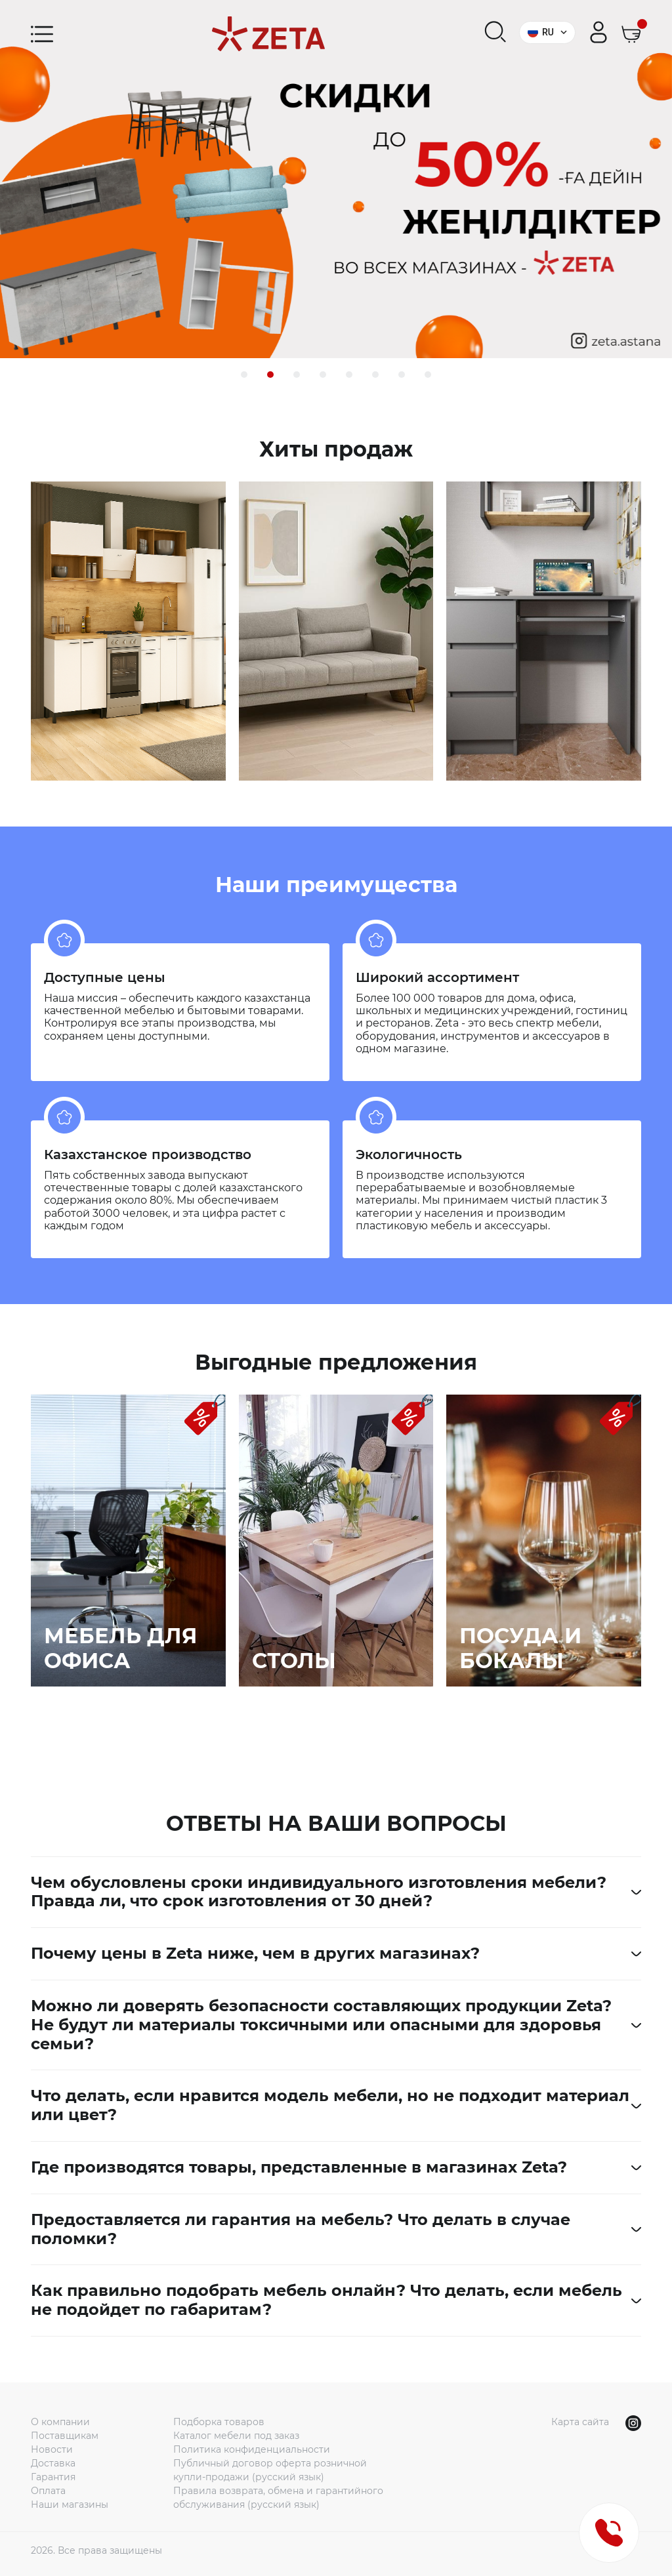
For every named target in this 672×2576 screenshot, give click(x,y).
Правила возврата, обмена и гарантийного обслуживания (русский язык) (278, 2497)
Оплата (48, 2491)
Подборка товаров (218, 2422)
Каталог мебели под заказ (236, 2436)
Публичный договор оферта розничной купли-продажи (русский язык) (270, 2470)
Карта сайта (580, 2422)
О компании (60, 2422)
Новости (52, 2449)
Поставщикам (64, 2436)
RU (547, 32)
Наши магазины (69, 2504)
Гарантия (53, 2477)
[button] (244, 374)
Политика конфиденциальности (251, 2449)
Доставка (53, 2463)
